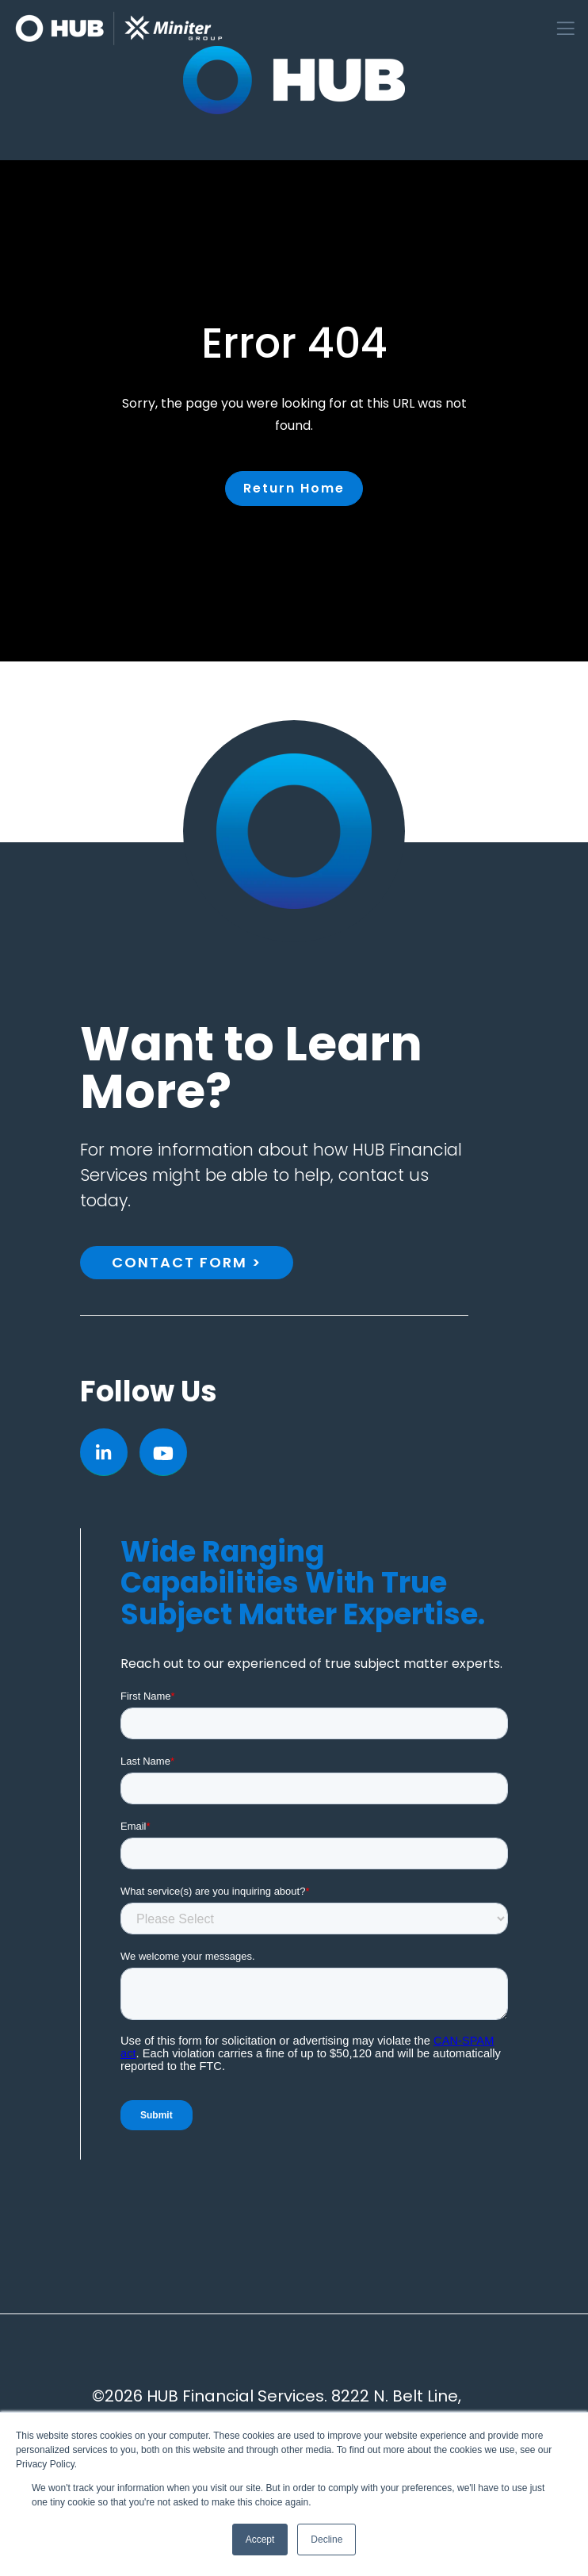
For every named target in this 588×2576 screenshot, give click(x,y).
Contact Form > (187, 1262)
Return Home (294, 488)
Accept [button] (260, 2539)
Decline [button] (326, 2539)
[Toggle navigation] (566, 28)
